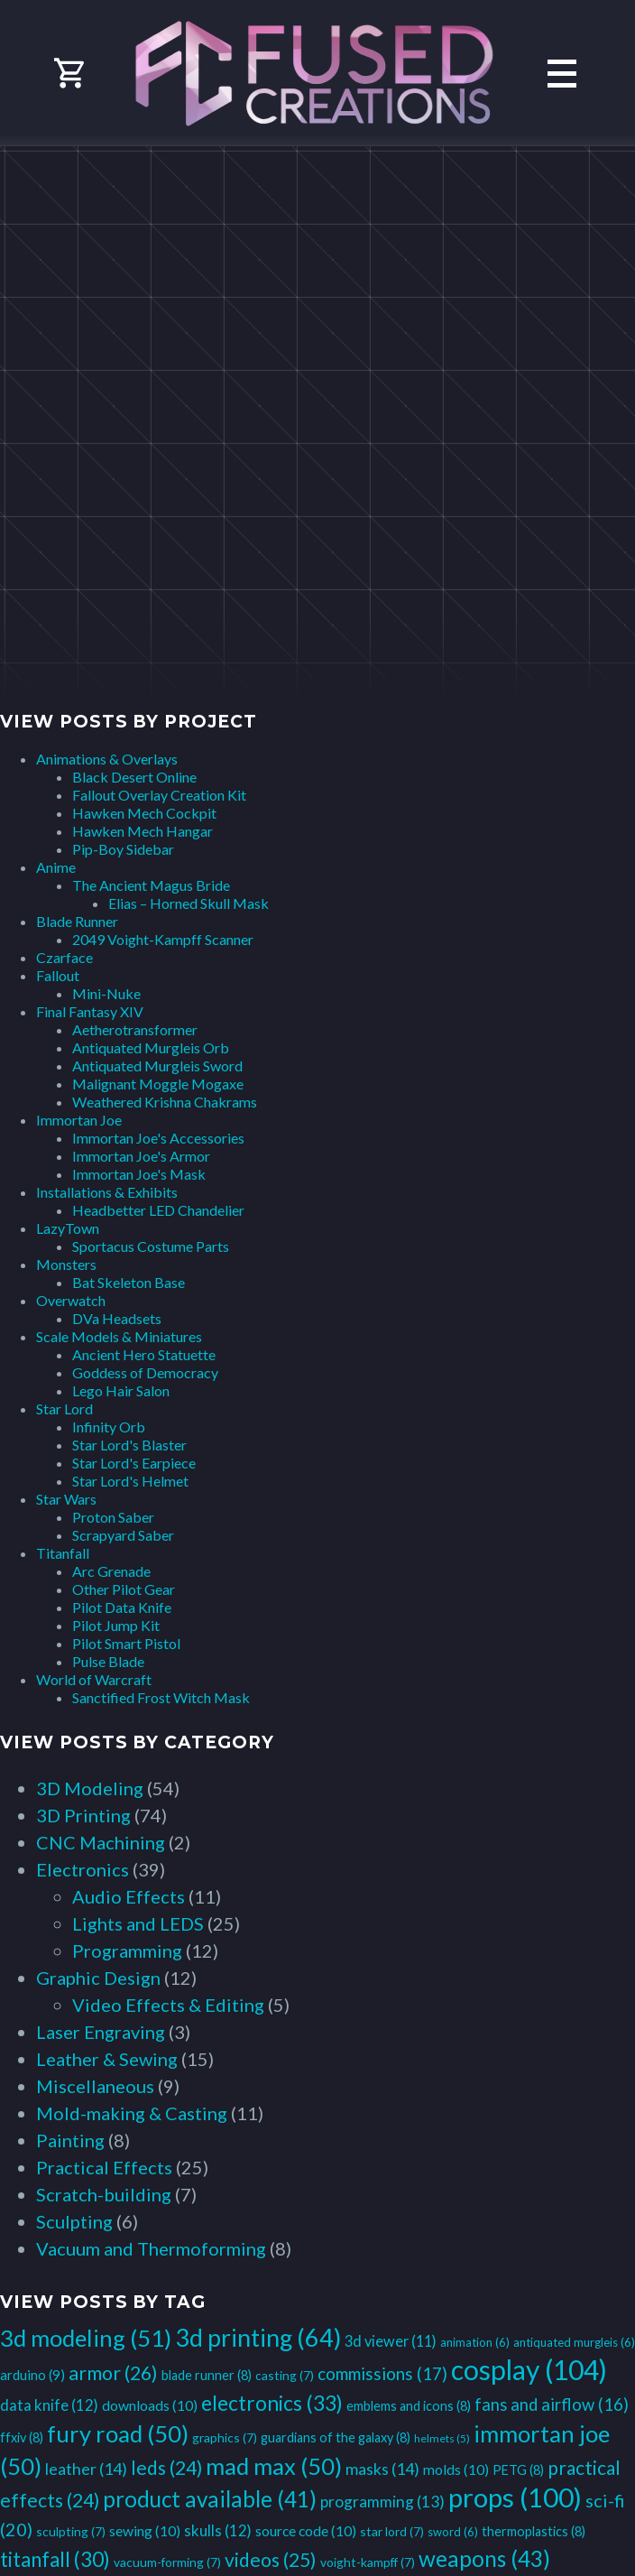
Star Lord (64, 1408)
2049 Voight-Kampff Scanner (162, 939)
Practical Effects (104, 2167)
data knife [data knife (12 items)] (49, 2404)
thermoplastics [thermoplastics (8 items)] (533, 2531)
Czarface (64, 957)
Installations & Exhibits (107, 1191)
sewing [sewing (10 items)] (144, 2530)
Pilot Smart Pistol (126, 1643)
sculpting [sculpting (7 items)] (71, 2531)
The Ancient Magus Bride (151, 885)
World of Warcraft (94, 1679)
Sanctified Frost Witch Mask (161, 1697)
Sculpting (74, 2221)
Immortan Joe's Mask (139, 1173)
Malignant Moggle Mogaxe (158, 1083)
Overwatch (71, 1300)
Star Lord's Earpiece (134, 1462)
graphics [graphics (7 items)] (224, 2437)
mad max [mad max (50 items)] (274, 2465)
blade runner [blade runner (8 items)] (206, 2375)
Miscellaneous (95, 2086)
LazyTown (67, 1228)
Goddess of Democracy (145, 1372)
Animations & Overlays (107, 758)
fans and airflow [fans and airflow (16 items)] (551, 2404)
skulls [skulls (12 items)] (218, 2530)
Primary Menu (562, 74)
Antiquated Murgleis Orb (150, 1047)
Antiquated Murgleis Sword (157, 1065)
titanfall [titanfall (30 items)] (55, 2559)
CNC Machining (100, 1842)
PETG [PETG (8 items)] (518, 2470)
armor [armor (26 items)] (113, 2373)
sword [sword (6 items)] (453, 2532)
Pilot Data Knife (121, 1607)
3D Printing (83, 1815)
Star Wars (66, 1498)
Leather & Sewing (107, 2059)
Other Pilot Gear (123, 1589)
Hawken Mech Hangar (142, 830)
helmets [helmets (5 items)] (442, 2438)
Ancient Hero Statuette (144, 1354)
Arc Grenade (111, 1571)
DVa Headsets (116, 1318)
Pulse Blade (108, 1661)
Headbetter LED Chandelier (158, 1210)
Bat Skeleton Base (128, 1282)
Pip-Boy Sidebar (123, 848)
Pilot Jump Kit (116, 1625)
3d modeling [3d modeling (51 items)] (85, 2337)
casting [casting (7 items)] (284, 2375)
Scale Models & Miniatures (119, 1336)
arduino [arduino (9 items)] (32, 2375)
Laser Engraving (100, 2032)
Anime (56, 867)
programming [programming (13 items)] (382, 2501)
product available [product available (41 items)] (210, 2499)
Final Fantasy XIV (89, 1011)
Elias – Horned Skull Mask (188, 903)
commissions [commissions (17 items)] (382, 2373)
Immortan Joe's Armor (141, 1155)
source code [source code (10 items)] (305, 2530)
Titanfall (62, 1552)
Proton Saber (113, 1516)
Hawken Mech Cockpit (144, 812)
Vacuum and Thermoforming (151, 2248)
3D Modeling (89, 1788)
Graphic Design (98, 1977)
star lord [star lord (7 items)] (392, 2531)
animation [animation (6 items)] (475, 2342)
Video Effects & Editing (168, 2004)
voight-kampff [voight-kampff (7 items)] (367, 2562)
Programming (127, 1950)
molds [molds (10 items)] (456, 2469)
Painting (70, 2140)
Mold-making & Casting (131, 2113)
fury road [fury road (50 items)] (118, 2433)
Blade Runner (77, 921)
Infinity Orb (108, 1426)
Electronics (82, 1869)
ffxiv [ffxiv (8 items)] (21, 2437)
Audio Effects (128, 1896)
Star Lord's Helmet (130, 1480)
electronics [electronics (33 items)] (272, 2402)
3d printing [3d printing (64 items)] (258, 2337)
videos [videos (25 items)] (271, 2559)
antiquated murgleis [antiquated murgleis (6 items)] (574, 2342)
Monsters (66, 1264)
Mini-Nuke (106, 993)
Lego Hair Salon (121, 1390)
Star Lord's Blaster (129, 1444)
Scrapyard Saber (123, 1534)
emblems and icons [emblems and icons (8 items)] (408, 2406)
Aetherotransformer (135, 1029)
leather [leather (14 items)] (86, 2469)
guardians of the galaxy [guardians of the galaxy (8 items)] (335, 2437)
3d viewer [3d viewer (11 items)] (391, 2340)
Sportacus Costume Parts (150, 1246)
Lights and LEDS (138, 1923)
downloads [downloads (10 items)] (150, 2405)
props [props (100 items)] (515, 2497)
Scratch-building (103, 2194)
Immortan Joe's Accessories (158, 1137)
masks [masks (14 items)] (382, 2469)
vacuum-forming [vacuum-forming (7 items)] (167, 2562)
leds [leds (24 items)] (166, 2467)
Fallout (57, 975)
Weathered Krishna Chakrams (164, 1101)
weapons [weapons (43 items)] (484, 2558)
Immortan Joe (79, 1119)
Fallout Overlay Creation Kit (159, 794)
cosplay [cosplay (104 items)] (529, 2369)
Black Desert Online (134, 776)
